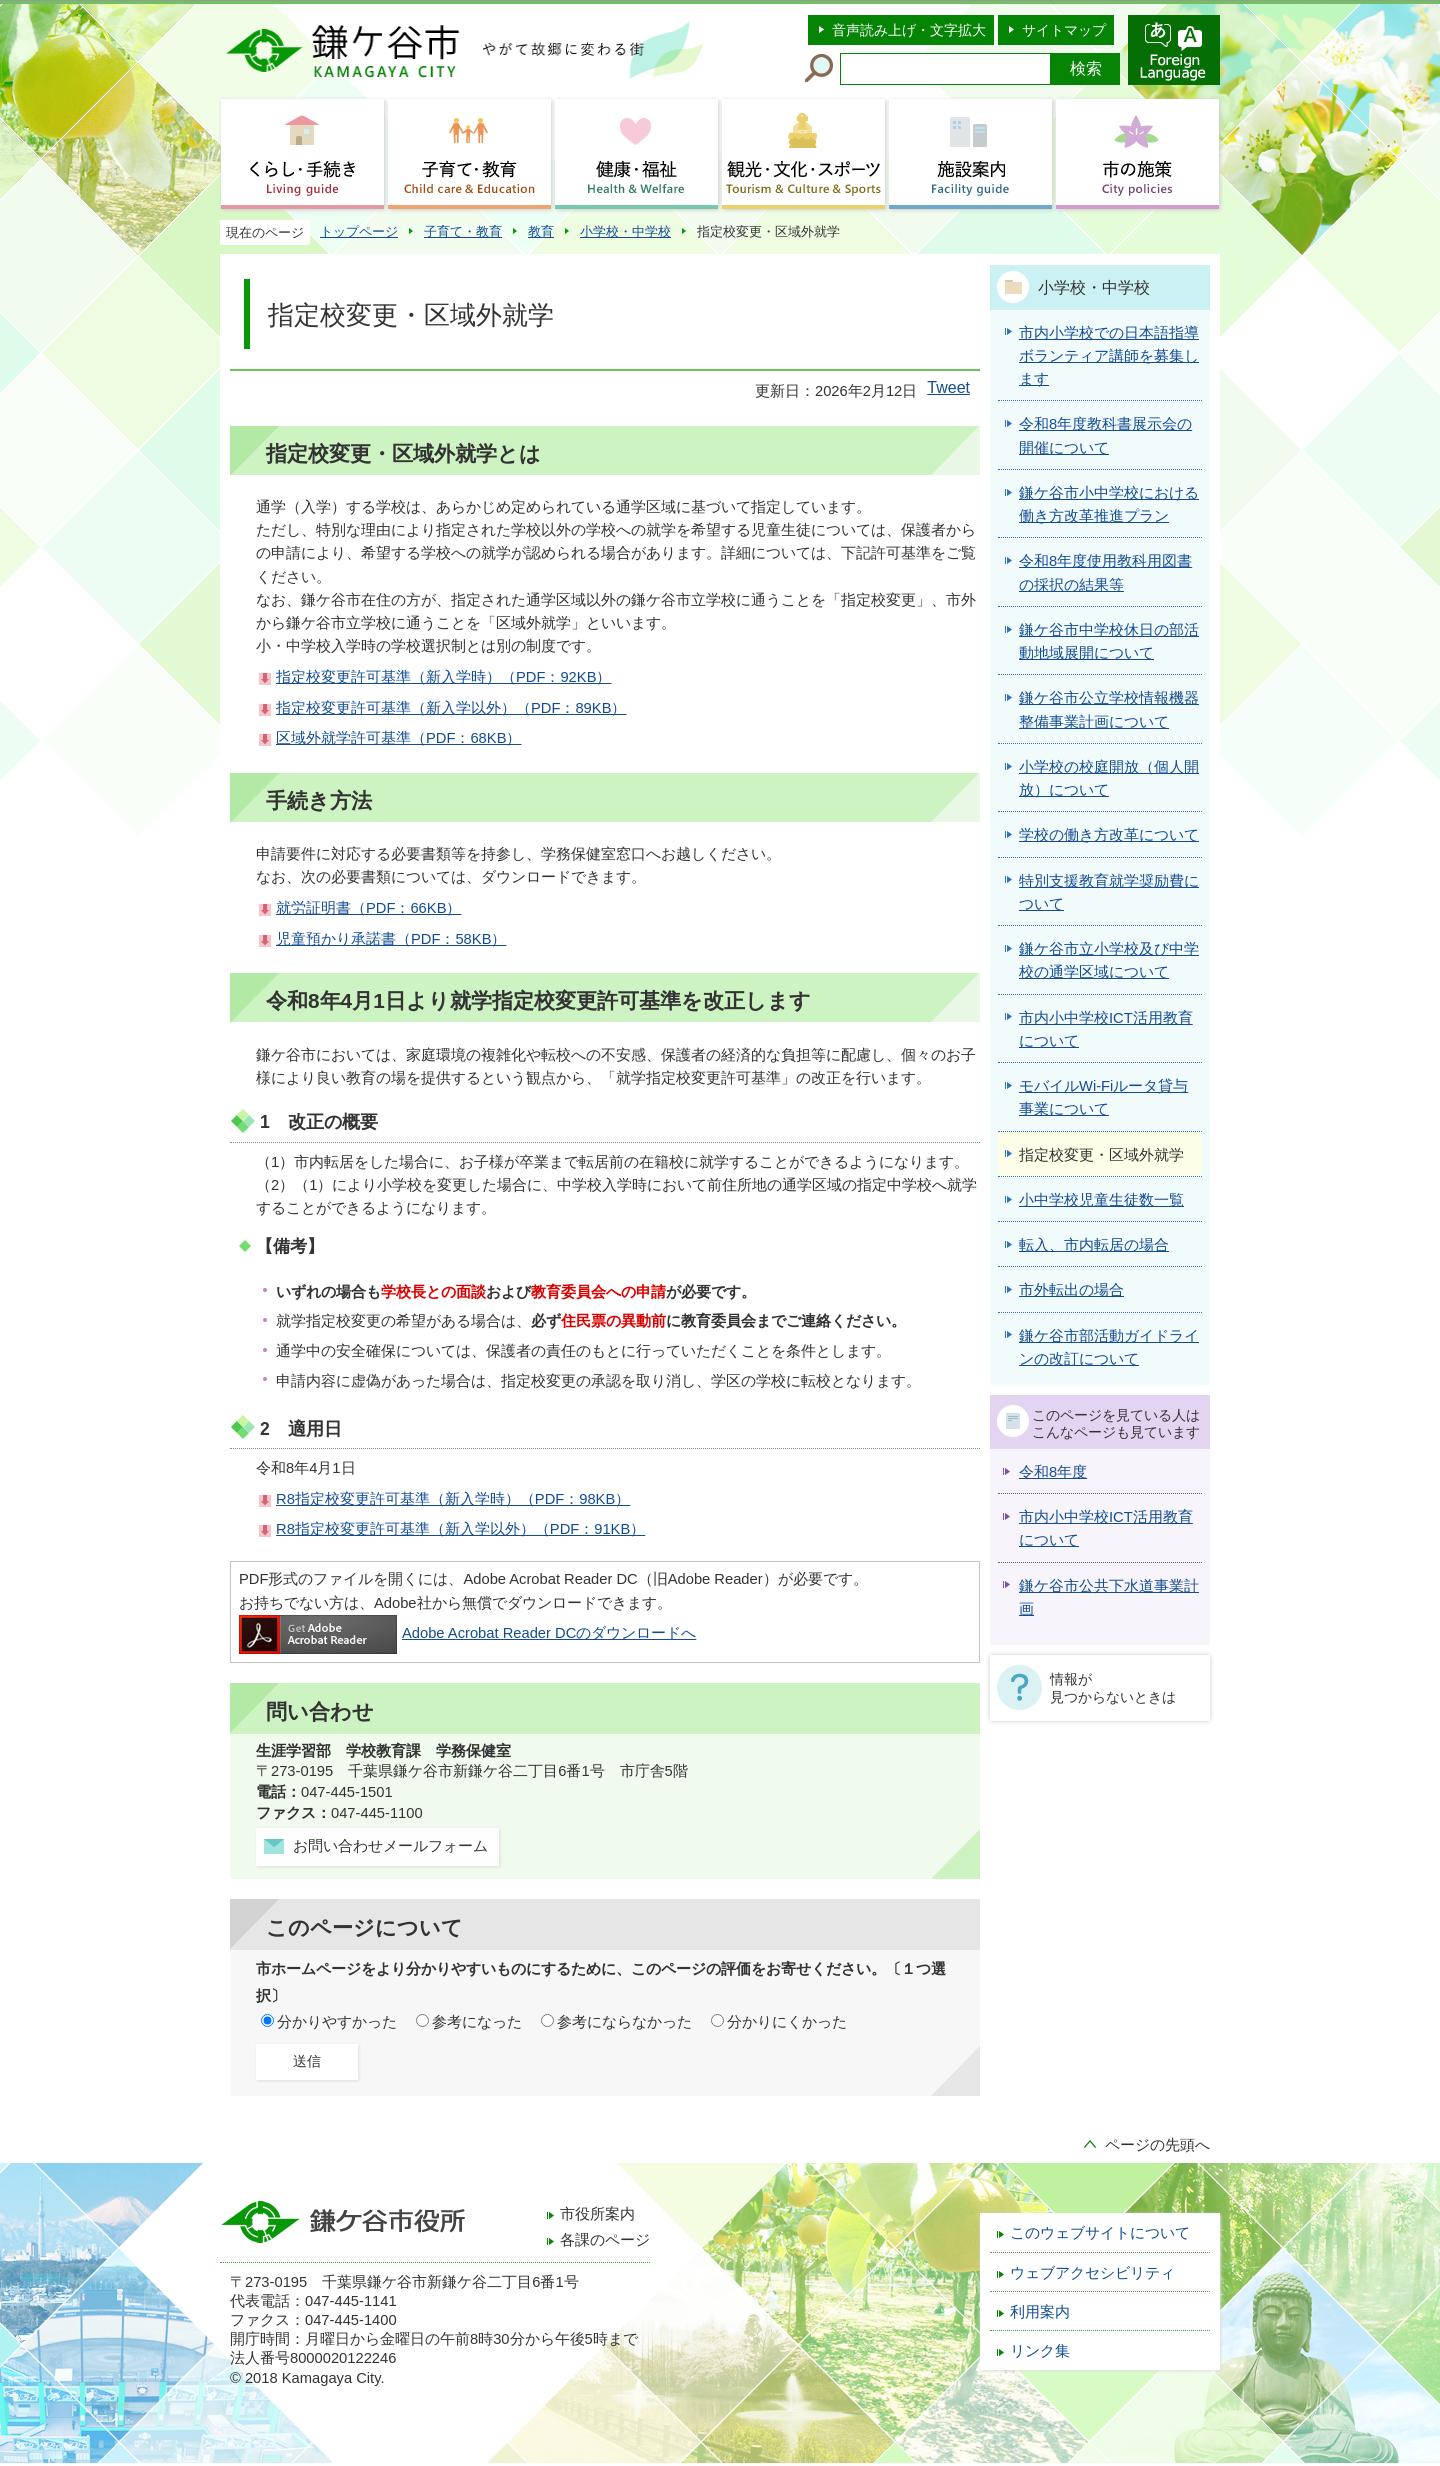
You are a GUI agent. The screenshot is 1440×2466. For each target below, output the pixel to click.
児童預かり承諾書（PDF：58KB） (391, 939)
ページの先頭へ (1157, 2145)
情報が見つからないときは (1113, 1688)
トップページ (359, 231)
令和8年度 (1053, 1472)
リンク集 (1040, 2351)
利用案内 (1040, 2312)
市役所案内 (597, 2214)
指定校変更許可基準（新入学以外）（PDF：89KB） (451, 708)
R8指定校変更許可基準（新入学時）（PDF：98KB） (453, 1499)
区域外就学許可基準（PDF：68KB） (398, 738)
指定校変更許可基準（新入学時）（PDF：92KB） (443, 677)
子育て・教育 (463, 231)
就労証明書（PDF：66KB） (368, 908)
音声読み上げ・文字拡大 (909, 30)
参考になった (477, 2022)
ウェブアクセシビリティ (1092, 2273)
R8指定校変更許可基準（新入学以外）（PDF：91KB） (460, 1529)
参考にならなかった (624, 2022)
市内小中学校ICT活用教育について (1106, 1528)
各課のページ (605, 2240)
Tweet (948, 387)
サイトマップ (1064, 30)
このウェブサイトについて (1100, 2233)
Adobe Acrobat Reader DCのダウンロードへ (467, 1633)
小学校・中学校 (625, 231)
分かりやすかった (337, 2022)
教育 (541, 231)
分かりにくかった (787, 2022)
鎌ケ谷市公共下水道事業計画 (1109, 1597)
